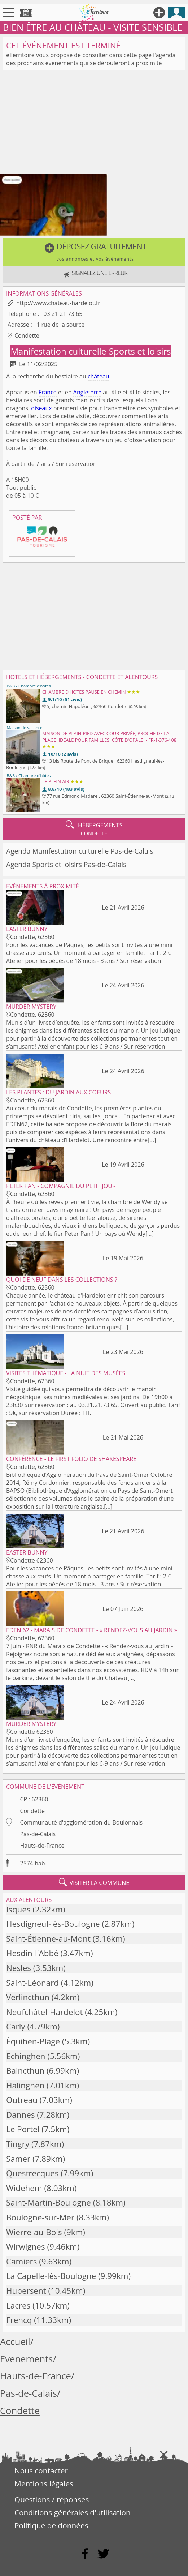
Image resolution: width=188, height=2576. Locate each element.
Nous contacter (41, 2470)
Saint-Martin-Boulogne (48, 2202)
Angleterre (87, 392)
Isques (18, 1909)
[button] (94, 252)
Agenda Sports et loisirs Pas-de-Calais (66, 864)
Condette (32, 1811)
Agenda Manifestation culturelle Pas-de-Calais (79, 851)
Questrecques (32, 2173)
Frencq (19, 2320)
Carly (15, 2026)
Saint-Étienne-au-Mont (48, 1938)
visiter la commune (94, 1882)
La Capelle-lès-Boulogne (51, 2275)
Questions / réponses (51, 2499)
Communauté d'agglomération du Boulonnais (81, 1822)
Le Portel (22, 2129)
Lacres (18, 2305)
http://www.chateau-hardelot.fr (58, 303)
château (98, 376)
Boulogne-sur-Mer (40, 2217)
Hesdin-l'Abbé (32, 1953)
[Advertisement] (94, 123)
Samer (18, 2158)
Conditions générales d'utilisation (72, 2512)
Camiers (21, 2261)
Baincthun (25, 2070)
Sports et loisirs (140, 351)
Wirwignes (25, 2246)
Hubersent (26, 2290)
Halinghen (25, 2085)
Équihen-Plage (33, 2041)
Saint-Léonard (32, 1982)
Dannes (20, 2114)
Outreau (22, 2099)
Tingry (17, 2143)
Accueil (15, 2341)
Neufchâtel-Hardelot (44, 2012)
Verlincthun (27, 1997)
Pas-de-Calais (38, 1834)
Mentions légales (43, 2483)
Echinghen (25, 2056)
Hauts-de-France (42, 1846)
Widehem (24, 2188)
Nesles (18, 1967)
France (48, 392)
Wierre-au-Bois (34, 2232)
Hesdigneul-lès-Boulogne (53, 1923)
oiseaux (41, 408)
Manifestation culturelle (59, 351)
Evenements (26, 2359)
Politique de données (51, 2525)
